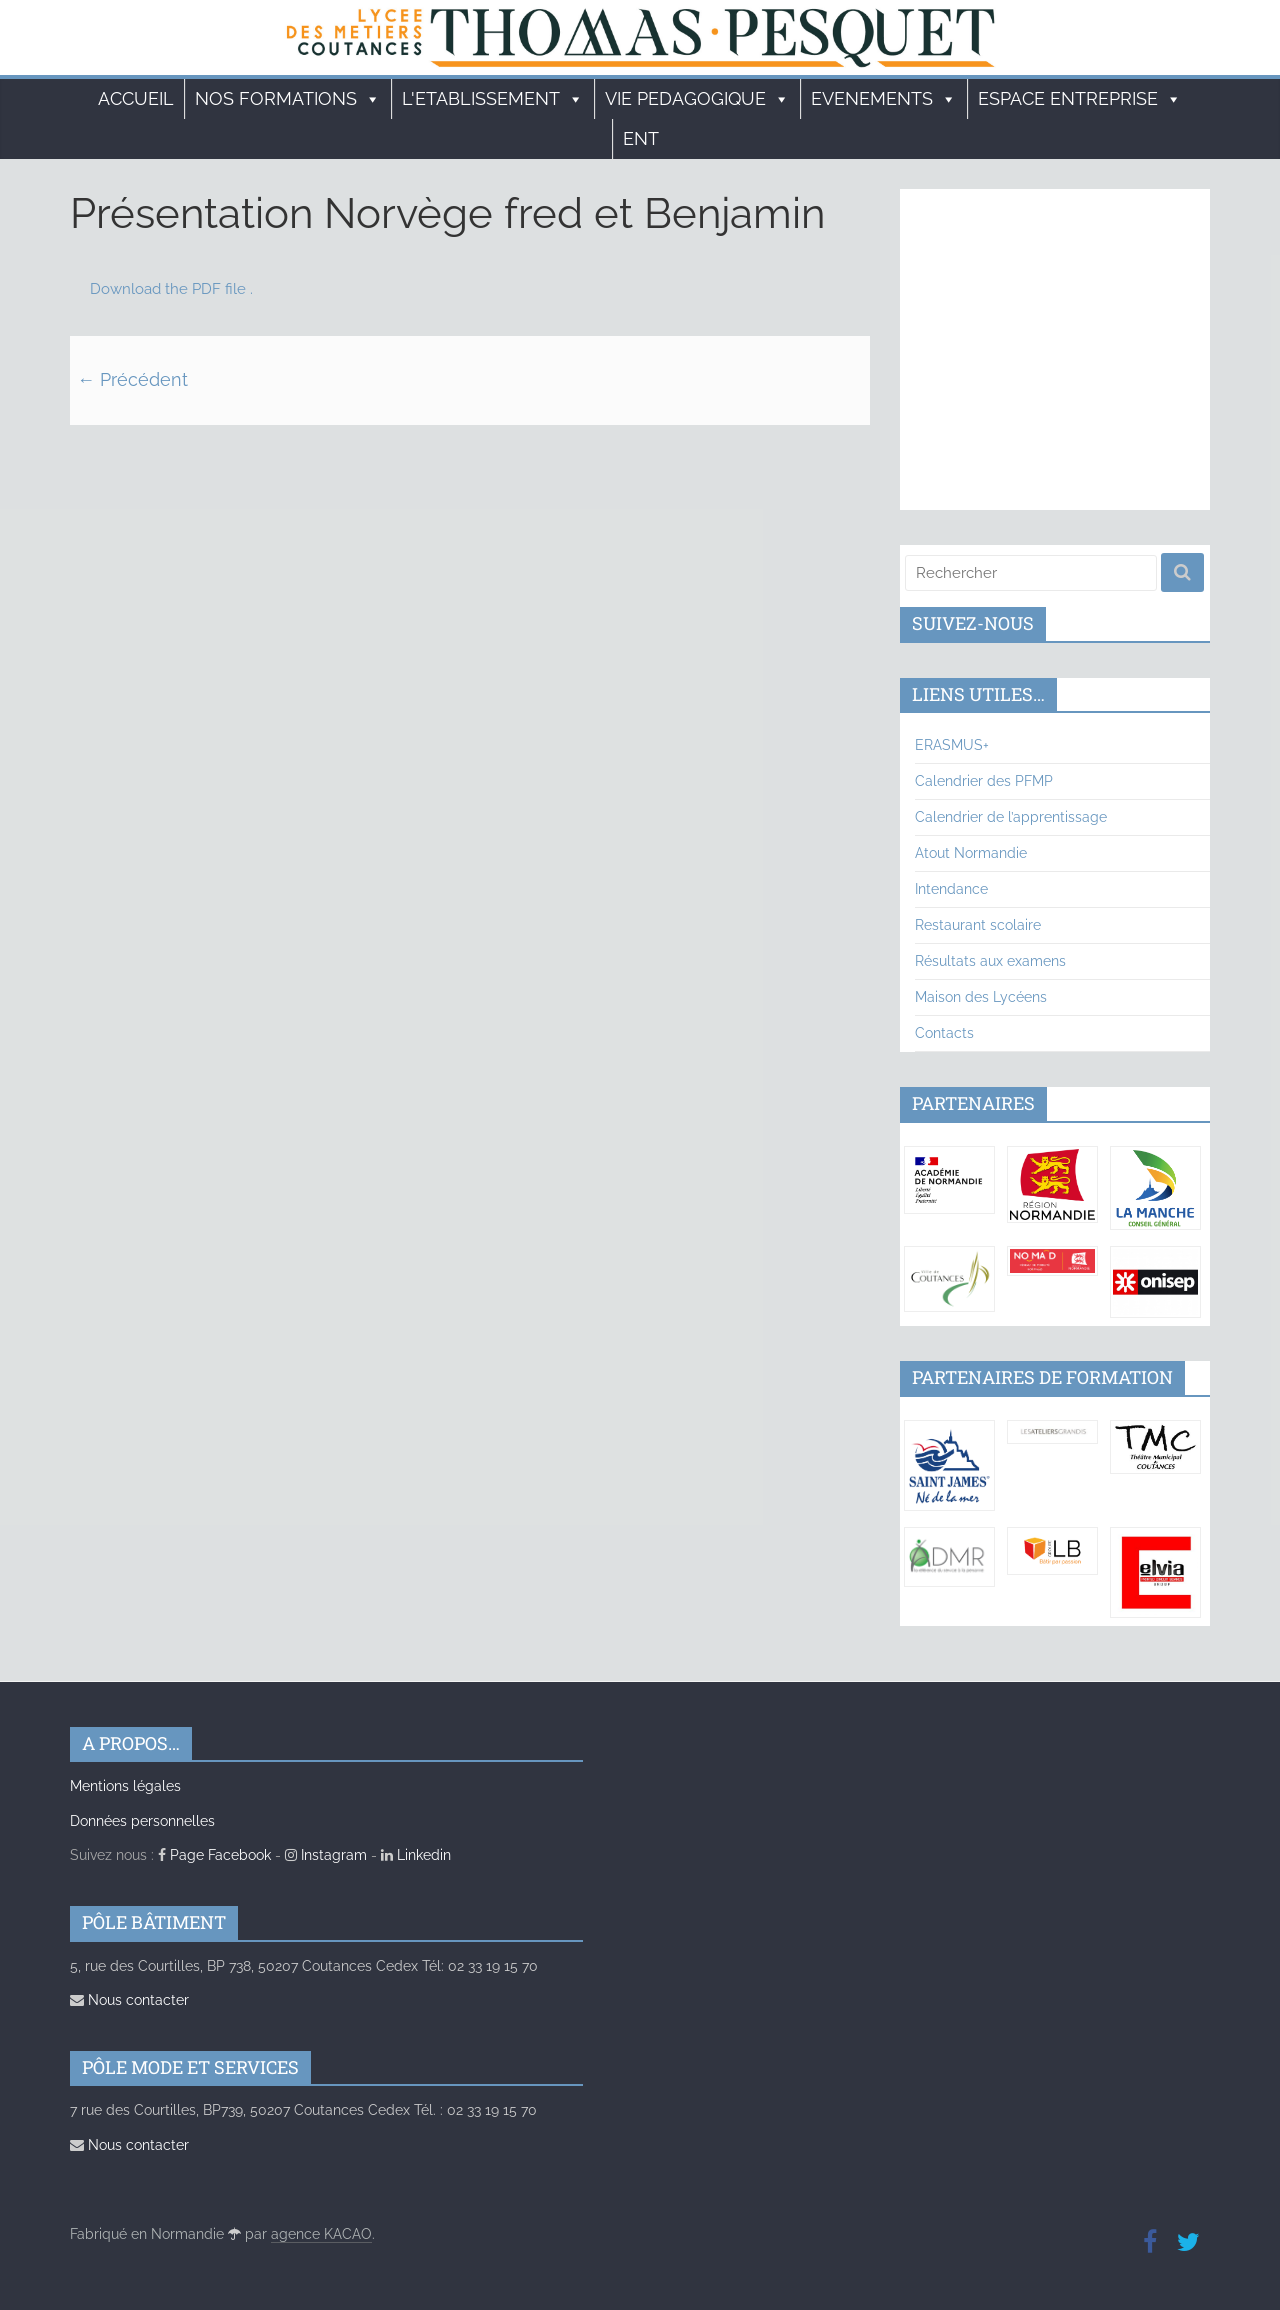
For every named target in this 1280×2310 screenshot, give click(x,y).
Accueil (136, 98)
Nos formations (288, 99)
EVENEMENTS (884, 99)
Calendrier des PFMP (984, 781)
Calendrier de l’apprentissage (1011, 817)
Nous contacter (129, 2000)
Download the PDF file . (171, 289)
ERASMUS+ (952, 745)
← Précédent (132, 379)
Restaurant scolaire (978, 925)
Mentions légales (125, 1786)
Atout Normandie (971, 853)
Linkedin (416, 1855)
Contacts (944, 1033)
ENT (641, 138)
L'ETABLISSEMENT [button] (493, 99)
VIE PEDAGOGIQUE (697, 99)
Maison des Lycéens (981, 997)
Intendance (951, 889)
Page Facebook (214, 1855)
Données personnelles (142, 1821)
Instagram (326, 1855)
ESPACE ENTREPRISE (1080, 99)
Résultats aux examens (990, 961)
